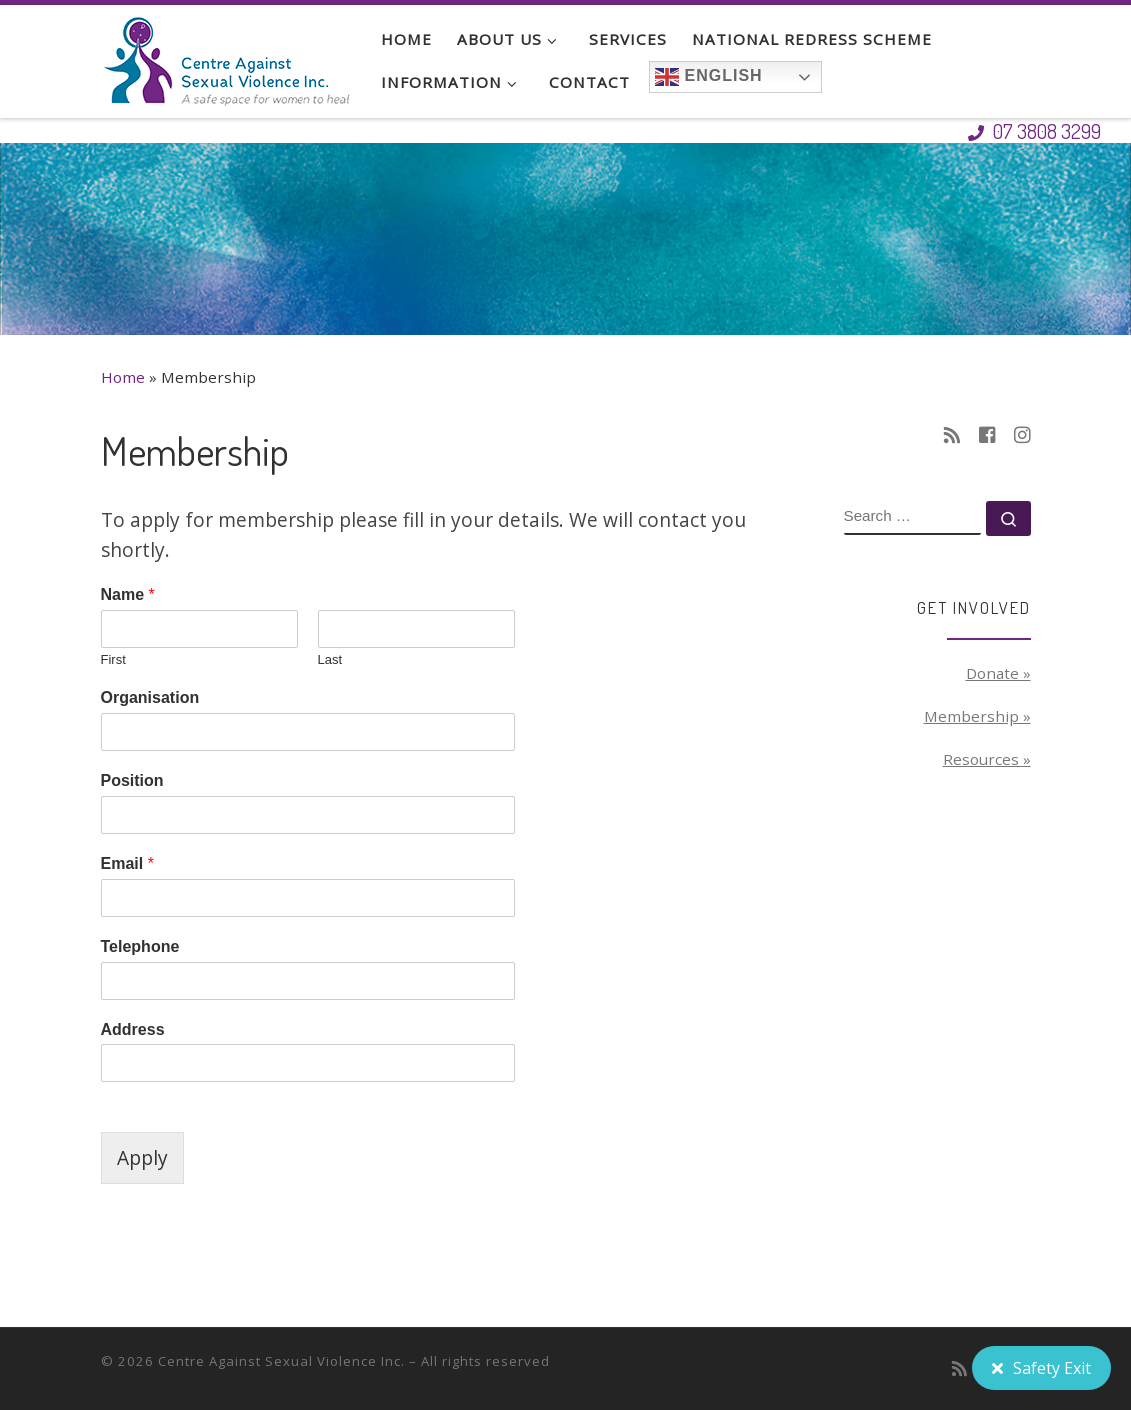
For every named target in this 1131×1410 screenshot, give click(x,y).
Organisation (150, 697)
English (709, 77)
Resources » (987, 759)
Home (123, 377)
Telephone (140, 946)
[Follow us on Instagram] (1022, 435)
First (113, 659)
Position (132, 780)
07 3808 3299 (1034, 131)
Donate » (998, 673)
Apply (142, 1157)
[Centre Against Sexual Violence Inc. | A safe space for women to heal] (226, 55)
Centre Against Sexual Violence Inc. (281, 1361)
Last (330, 659)
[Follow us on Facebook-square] (987, 435)
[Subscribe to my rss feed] (952, 435)
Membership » (977, 716)
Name (128, 594)
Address (133, 1029)
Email (127, 863)
